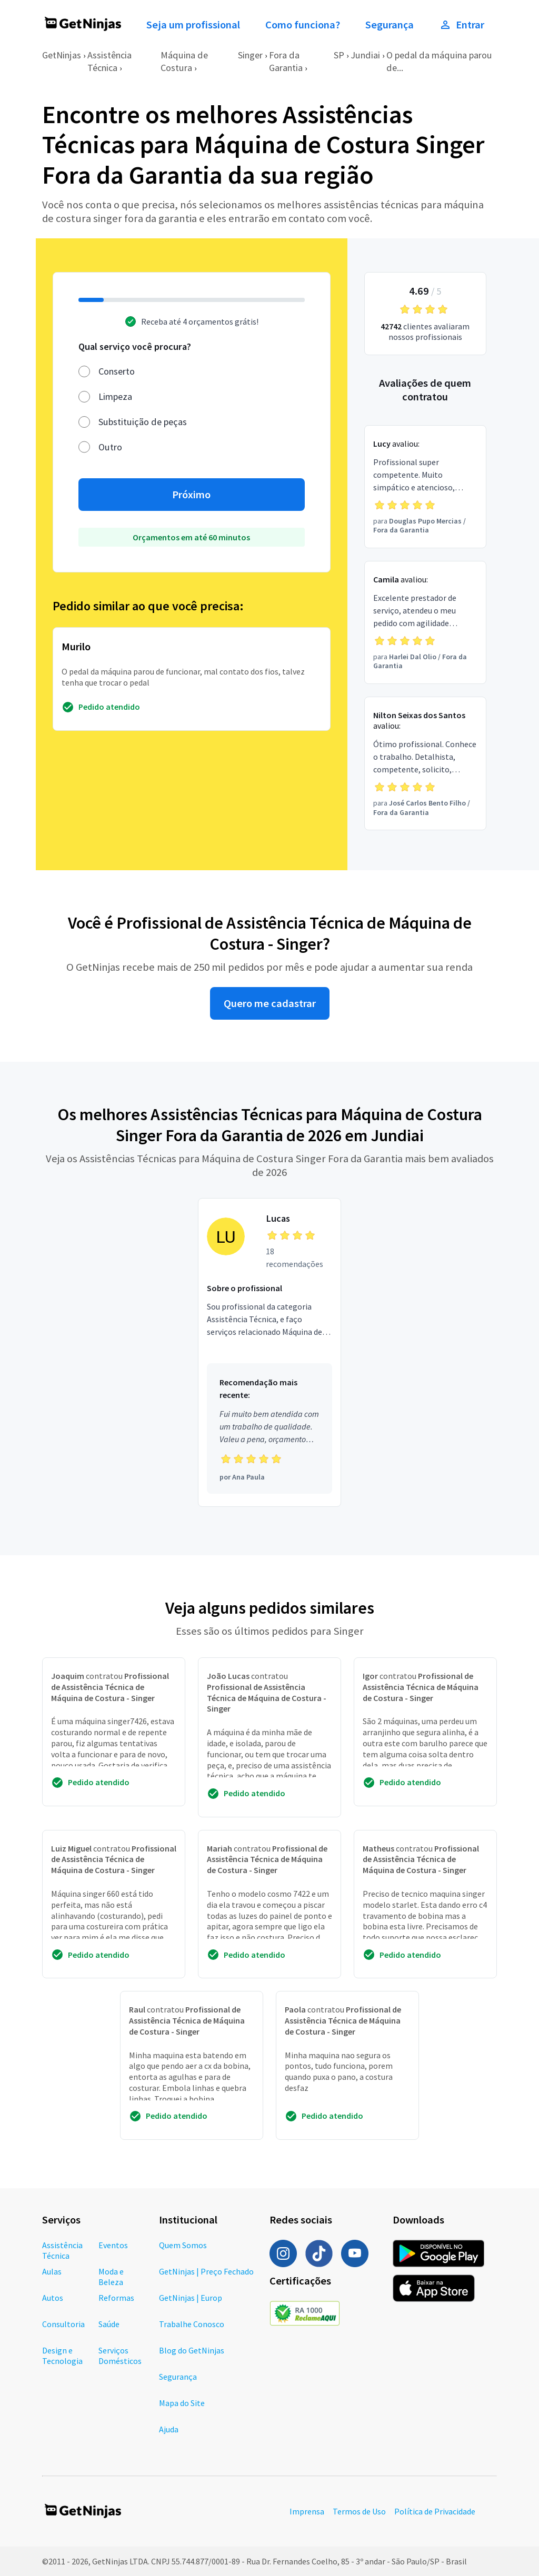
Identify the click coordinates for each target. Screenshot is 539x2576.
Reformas (116, 2297)
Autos (52, 2297)
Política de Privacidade (434, 2511)
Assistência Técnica (109, 61)
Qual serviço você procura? (134, 346)
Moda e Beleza (111, 2276)
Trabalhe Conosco (191, 2324)
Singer (250, 55)
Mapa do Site (182, 2403)
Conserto (116, 371)
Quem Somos (183, 2245)
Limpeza (115, 396)
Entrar (461, 25)
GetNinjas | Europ (190, 2297)
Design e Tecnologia (62, 2355)
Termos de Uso (359, 2511)
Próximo (191, 494)
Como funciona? (302, 25)
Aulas (52, 2271)
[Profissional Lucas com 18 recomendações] (269, 1352)
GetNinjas (61, 55)
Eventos (113, 2245)
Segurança (389, 25)
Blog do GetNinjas (191, 2350)
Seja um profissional (193, 25)
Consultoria (63, 2324)
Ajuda (168, 2429)
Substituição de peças (142, 422)
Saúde (108, 2324)
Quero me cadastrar (270, 1003)
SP (339, 55)
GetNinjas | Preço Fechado (206, 2271)
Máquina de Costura (184, 61)
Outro (110, 447)
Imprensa (307, 2511)
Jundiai (365, 55)
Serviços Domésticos (120, 2355)
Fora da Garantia (286, 61)
